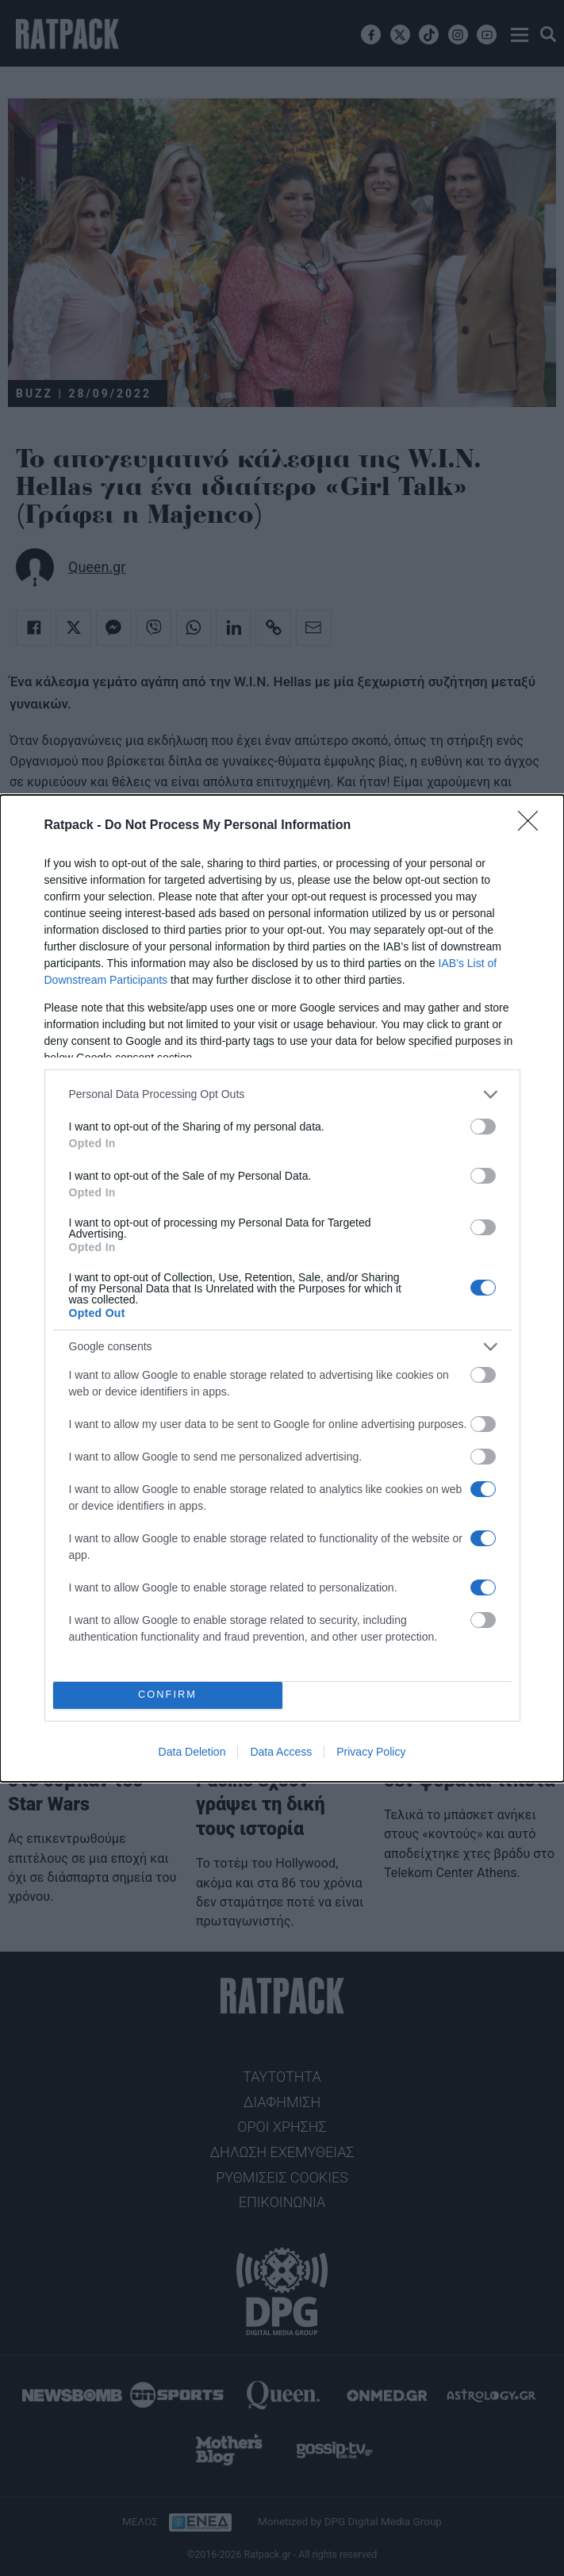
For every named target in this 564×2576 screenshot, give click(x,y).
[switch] (483, 1126)
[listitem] (282, 1094)
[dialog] (282, 1288)
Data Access (281, 1751)
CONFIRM (168, 1695)
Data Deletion (192, 1751)
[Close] (533, 826)
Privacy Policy (370, 1751)
